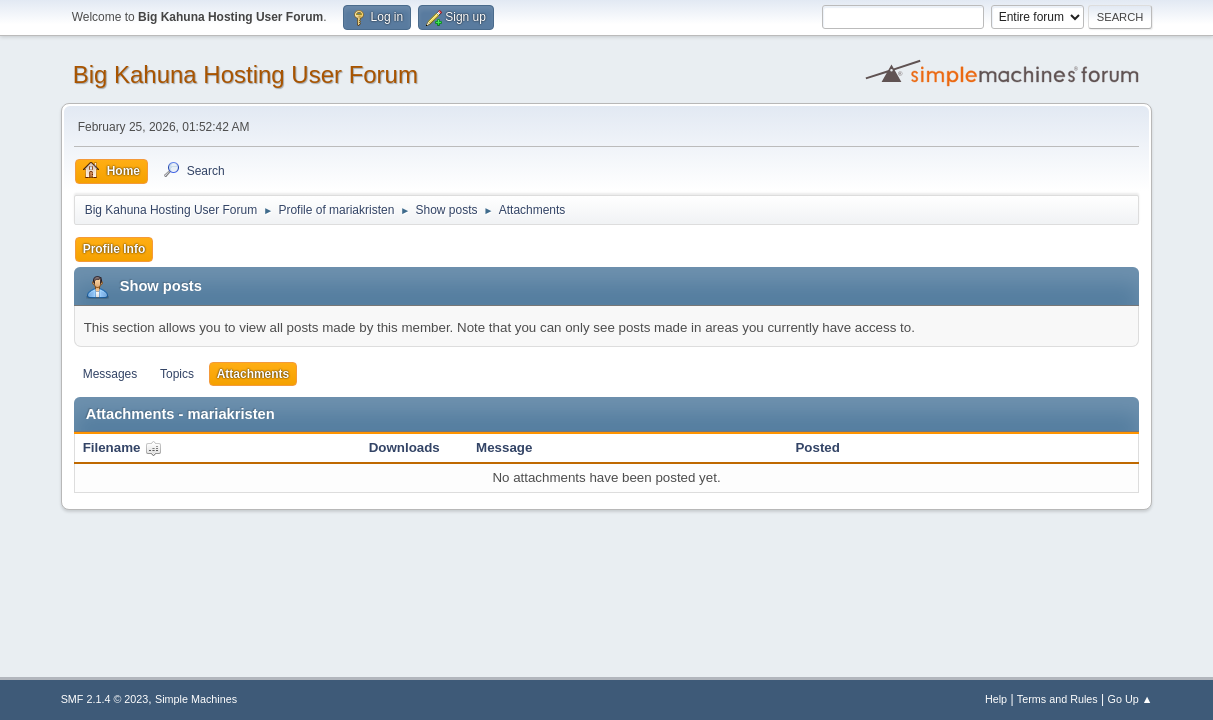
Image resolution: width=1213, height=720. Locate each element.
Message (504, 447)
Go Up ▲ (1130, 699)
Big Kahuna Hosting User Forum (245, 74)
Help (996, 699)
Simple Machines (196, 699)
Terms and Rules (1057, 699)
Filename (122, 447)
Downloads (404, 447)
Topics (177, 374)
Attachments (253, 374)
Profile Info (114, 249)
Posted (817, 447)
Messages (110, 374)
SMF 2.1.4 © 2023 (105, 699)
